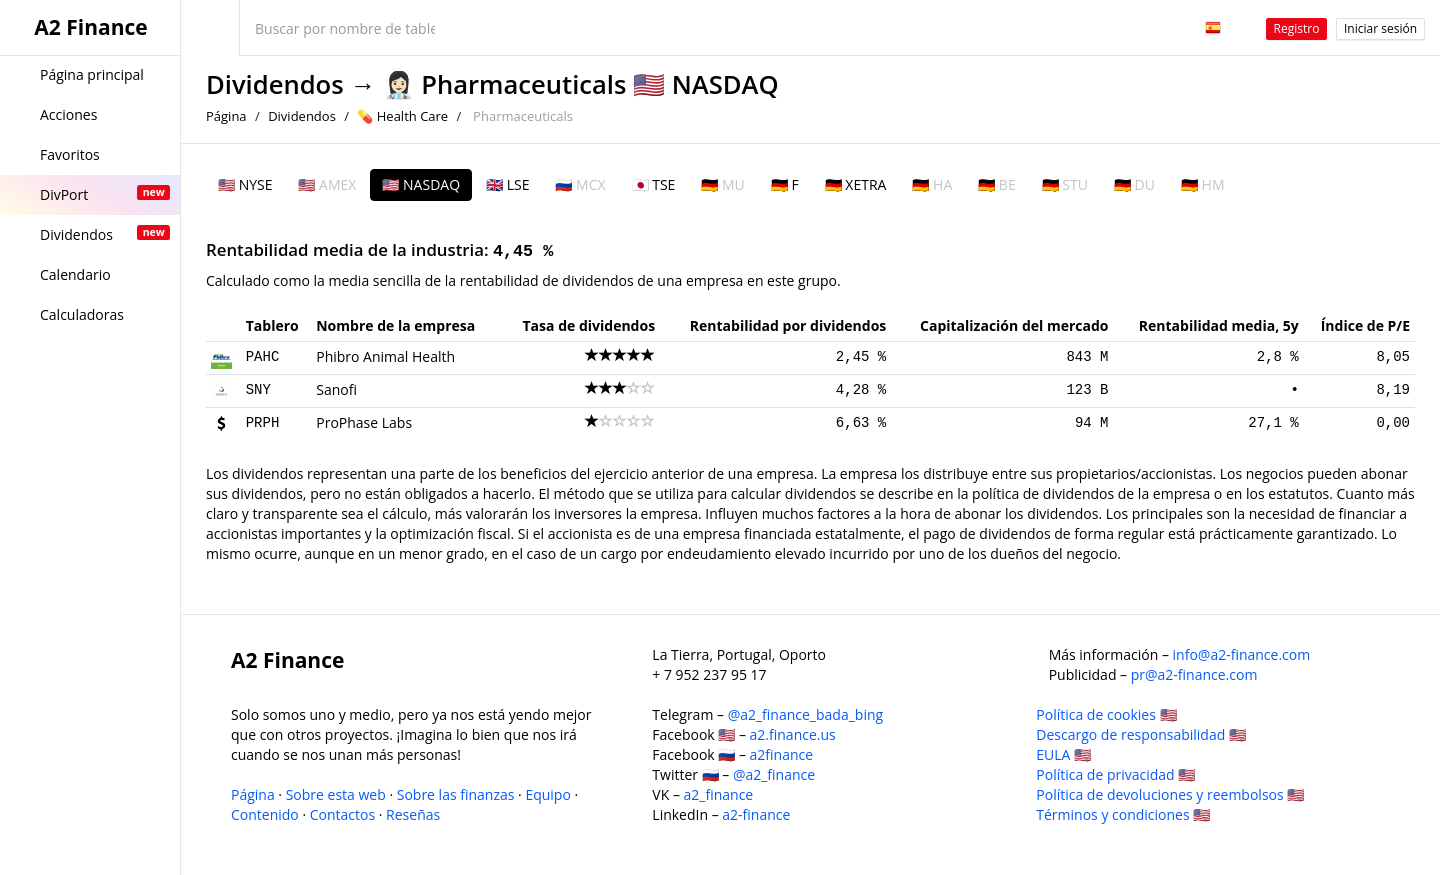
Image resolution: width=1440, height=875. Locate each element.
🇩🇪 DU (1134, 184)
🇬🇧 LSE (507, 184)
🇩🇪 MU (722, 184)
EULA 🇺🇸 (1063, 754)
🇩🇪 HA (932, 184)
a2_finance (719, 794)
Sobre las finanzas (456, 794)
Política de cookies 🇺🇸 (1106, 714)
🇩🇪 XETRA (856, 184)
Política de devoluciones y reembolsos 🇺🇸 (1170, 794)
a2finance (782, 754)
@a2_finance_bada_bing (805, 714)
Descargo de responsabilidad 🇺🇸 (1141, 734)
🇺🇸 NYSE (245, 184)
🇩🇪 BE (996, 184)
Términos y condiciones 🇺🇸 (1123, 814)
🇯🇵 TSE (654, 184)
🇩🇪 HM (1203, 184)
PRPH (263, 423)
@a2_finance (774, 774)
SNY (258, 390)
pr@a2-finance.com (1194, 674)
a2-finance (756, 814)
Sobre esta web (336, 794)
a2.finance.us (793, 734)
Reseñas (413, 814)
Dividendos (275, 84)
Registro (1297, 28)
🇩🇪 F (785, 184)
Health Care (412, 116)
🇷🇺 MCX (580, 184)
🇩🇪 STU (1065, 184)
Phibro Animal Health (385, 356)
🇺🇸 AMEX (327, 184)
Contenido (265, 814)
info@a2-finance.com (1242, 654)
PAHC (263, 357)
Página (226, 116)
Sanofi (336, 389)
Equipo (547, 794)
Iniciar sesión (1380, 28)
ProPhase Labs (364, 422)
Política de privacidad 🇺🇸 (1115, 774)
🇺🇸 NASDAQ (421, 184)
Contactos (342, 814)
